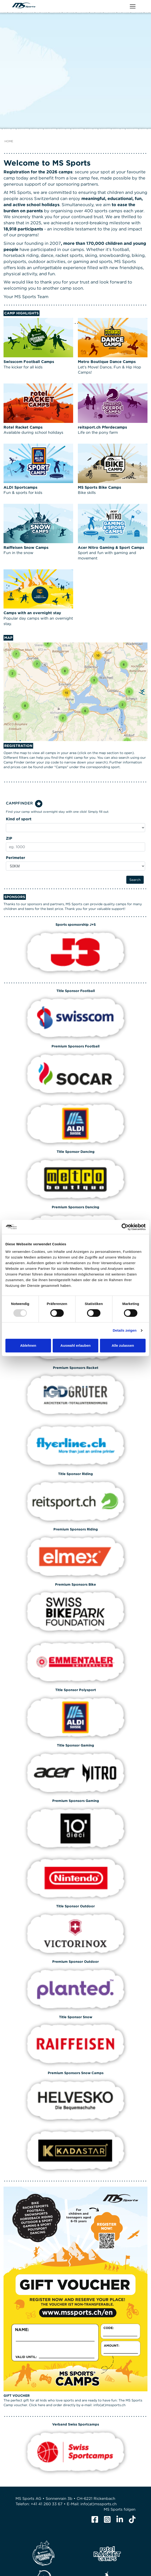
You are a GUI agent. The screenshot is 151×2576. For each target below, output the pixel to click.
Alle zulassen (123, 1345)
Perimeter (15, 742)
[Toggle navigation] (132, 6)
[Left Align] (135, 765)
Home (8, 26)
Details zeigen (124, 1330)
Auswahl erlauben (75, 1345)
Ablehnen (28, 1345)
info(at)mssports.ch (98, 2389)
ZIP (9, 723)
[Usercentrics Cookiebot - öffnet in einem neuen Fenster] (125, 1226)
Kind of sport (19, 704)
